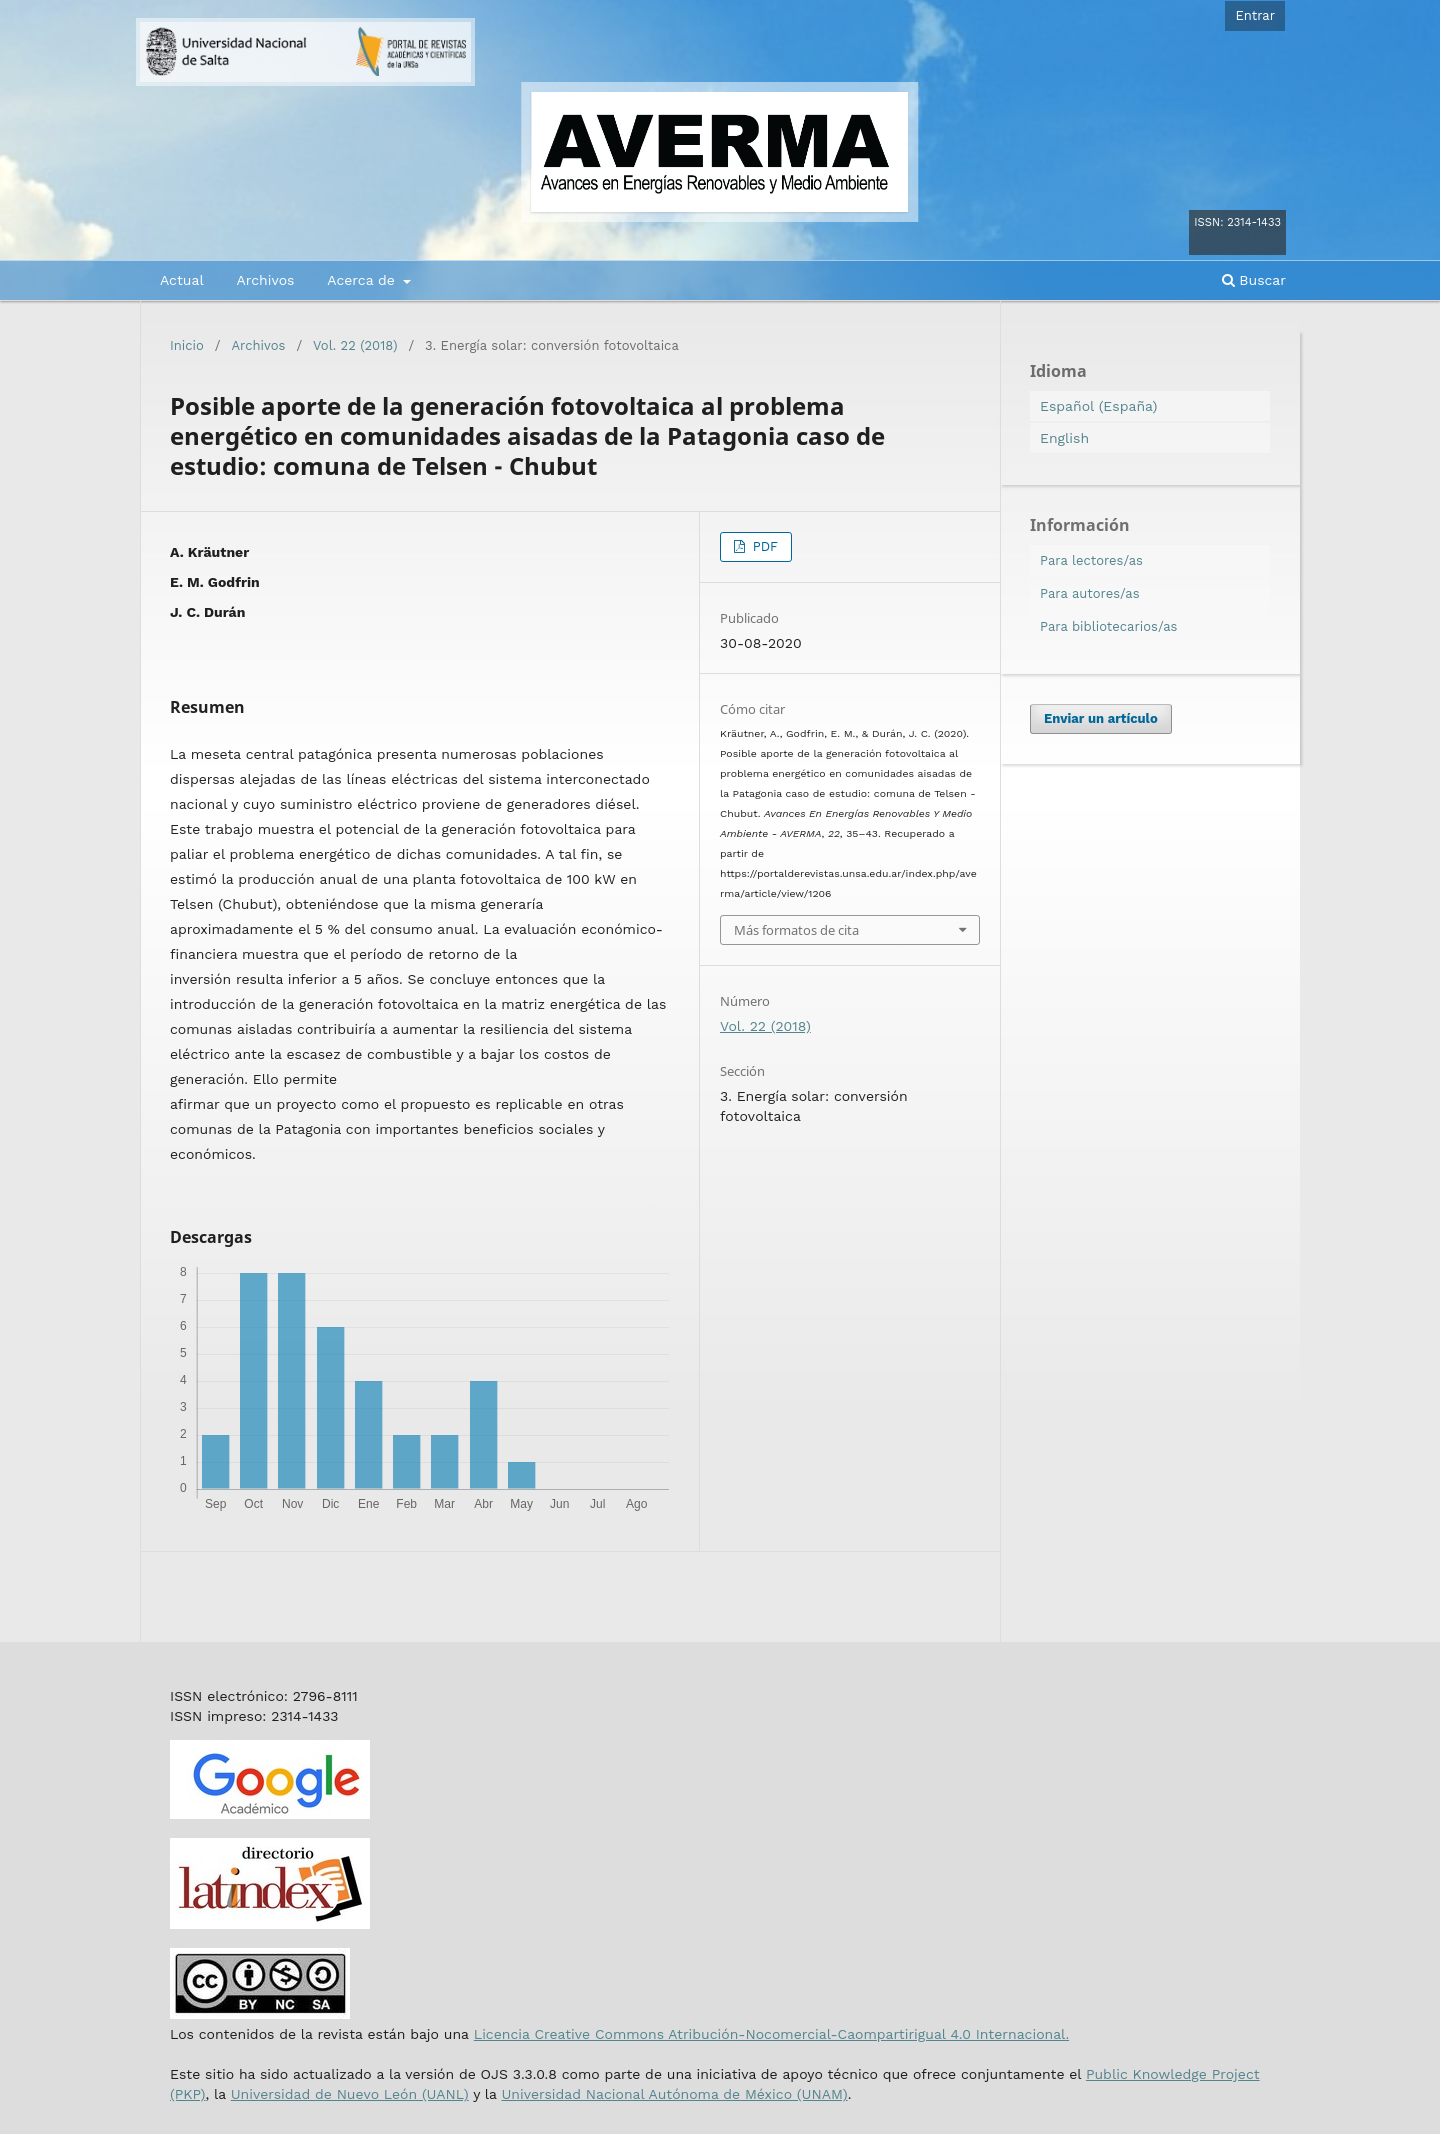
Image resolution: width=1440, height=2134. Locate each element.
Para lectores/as (1091, 560)
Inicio (187, 345)
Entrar (1255, 15)
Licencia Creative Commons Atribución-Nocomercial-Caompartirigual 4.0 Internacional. (771, 2034)
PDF (763, 546)
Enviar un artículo (1101, 718)
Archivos (265, 280)
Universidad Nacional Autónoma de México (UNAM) (674, 2094)
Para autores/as (1090, 593)
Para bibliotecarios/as (1108, 626)
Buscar (1254, 280)
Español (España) (1098, 406)
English (1064, 438)
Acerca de (363, 280)
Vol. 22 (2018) (355, 345)
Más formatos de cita (796, 930)
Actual (182, 280)
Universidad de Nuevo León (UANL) (350, 2094)
